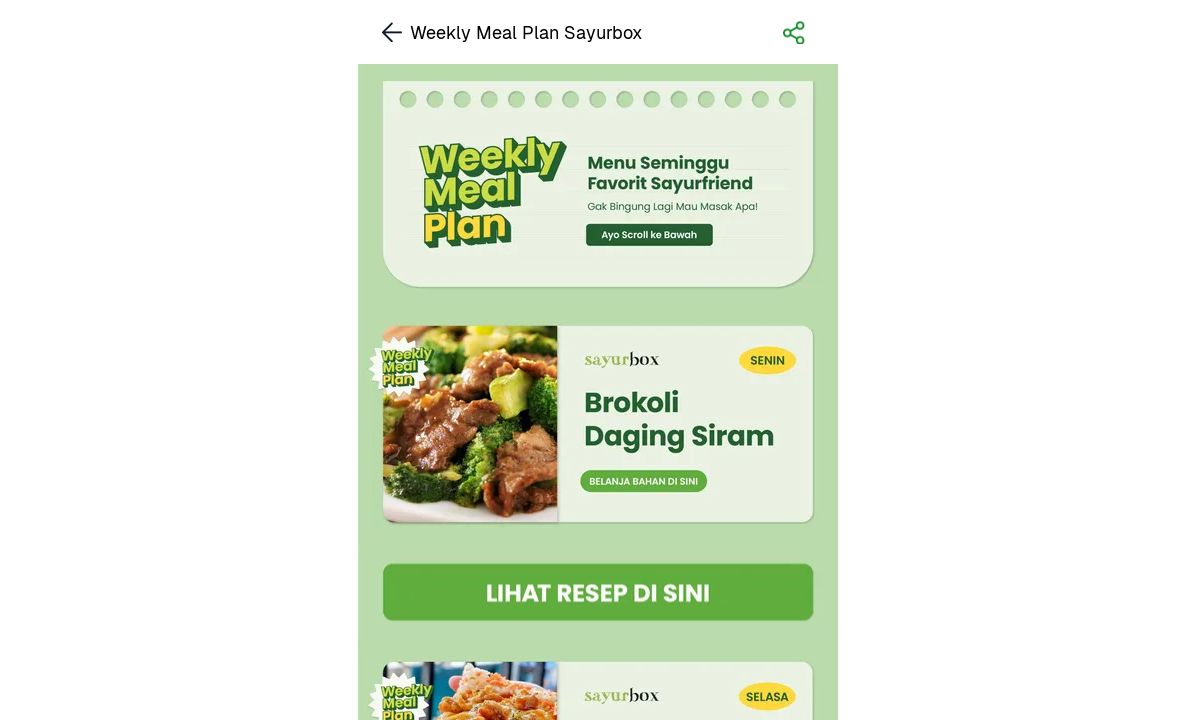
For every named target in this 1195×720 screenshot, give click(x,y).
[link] (598, 424)
